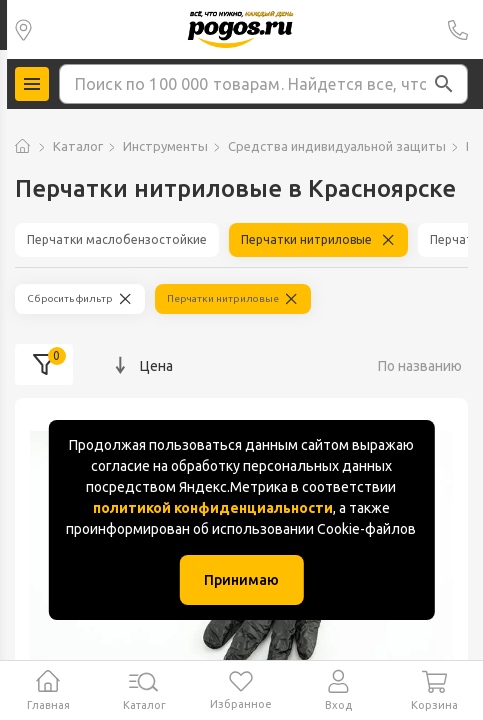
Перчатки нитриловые (306, 239)
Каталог (78, 146)
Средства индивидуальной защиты (337, 146)
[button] (444, 84)
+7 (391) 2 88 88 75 (458, 29)
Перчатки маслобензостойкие (117, 239)
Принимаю (241, 580)
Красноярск (23, 29)
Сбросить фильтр (70, 298)
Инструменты (165, 146)
